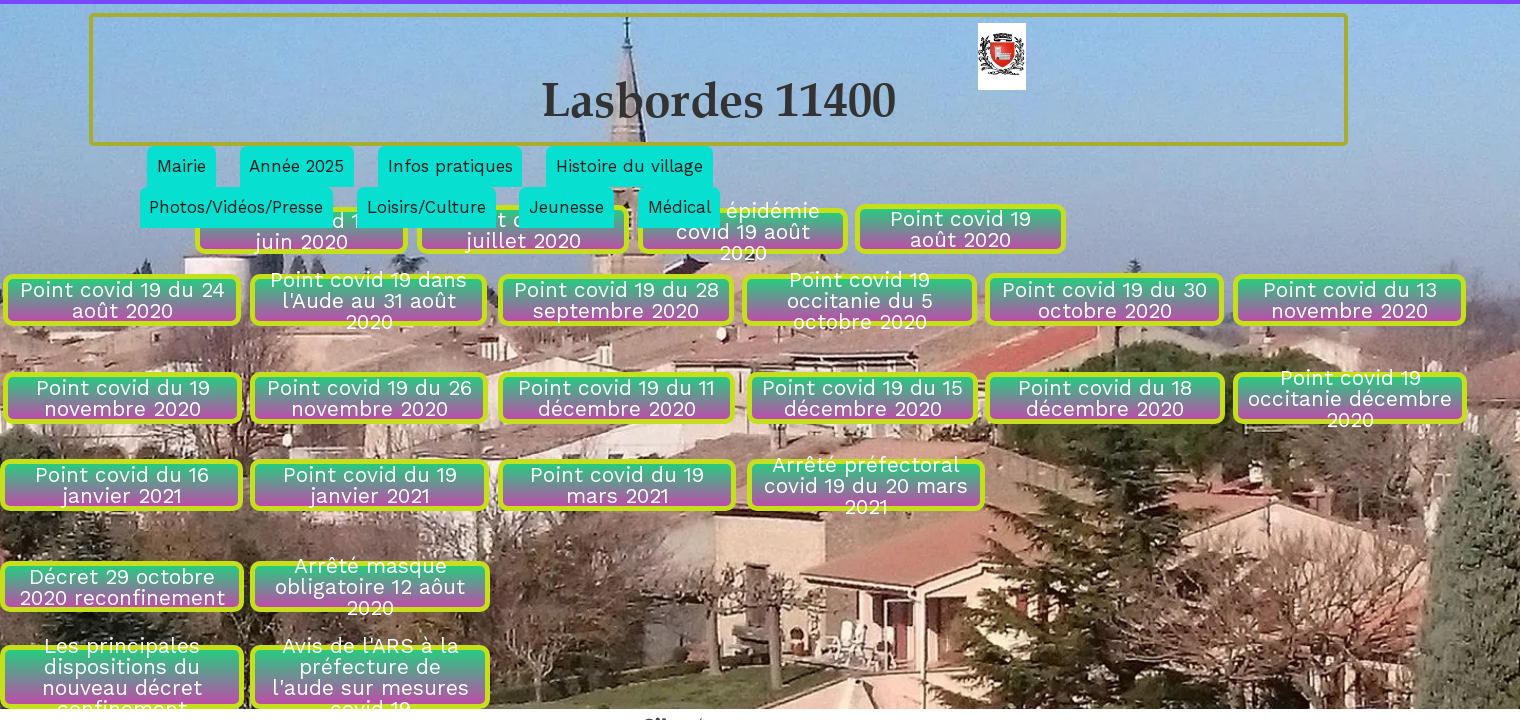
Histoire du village (629, 166)
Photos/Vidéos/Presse (236, 207)
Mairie (181, 166)
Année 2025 (296, 166)
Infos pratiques (450, 166)
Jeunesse (566, 207)
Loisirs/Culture (426, 207)
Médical (679, 207)
